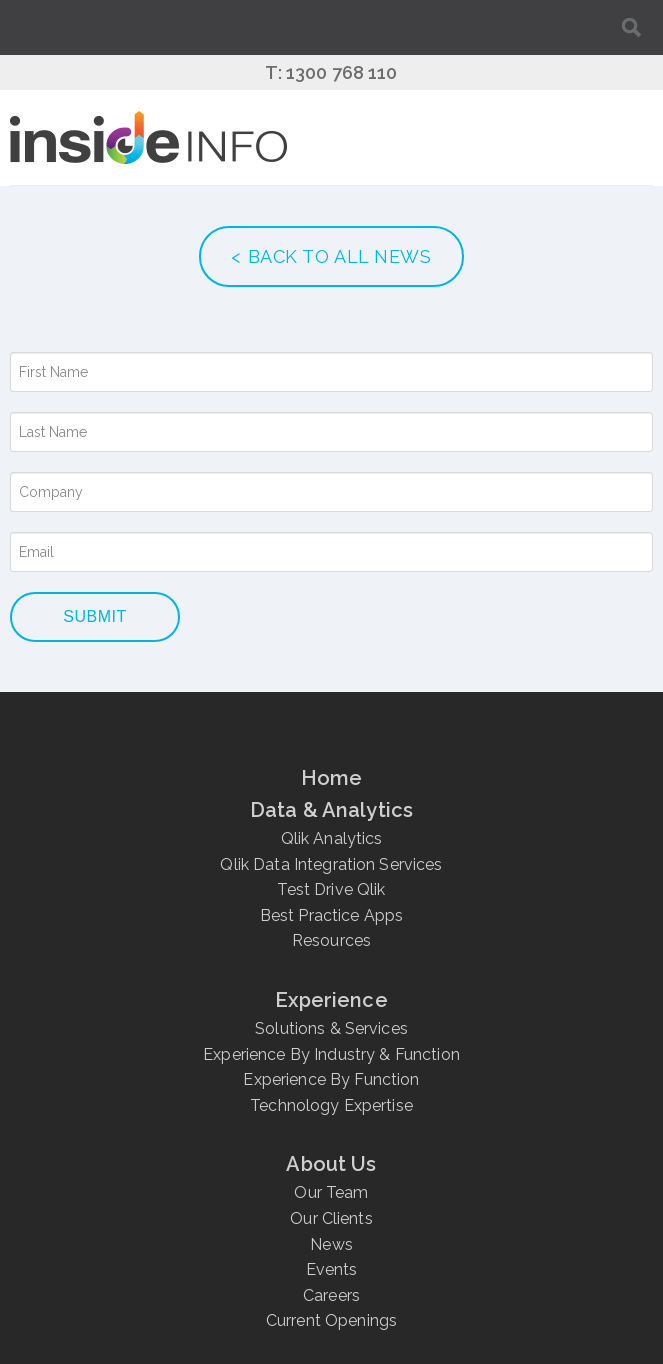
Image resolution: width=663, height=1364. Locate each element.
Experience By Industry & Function (331, 1054)
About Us (331, 1164)
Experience (331, 1000)
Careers (331, 1295)
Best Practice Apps (332, 915)
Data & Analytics (331, 810)
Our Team (331, 1192)
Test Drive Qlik (331, 889)
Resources (331, 940)
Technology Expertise (331, 1105)
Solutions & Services (331, 1028)
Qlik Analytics (332, 838)
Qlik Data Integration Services (331, 864)
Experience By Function (331, 1079)
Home (332, 778)
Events (332, 1269)
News (331, 1244)
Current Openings (331, 1320)
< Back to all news (331, 256)
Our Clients (331, 1218)
